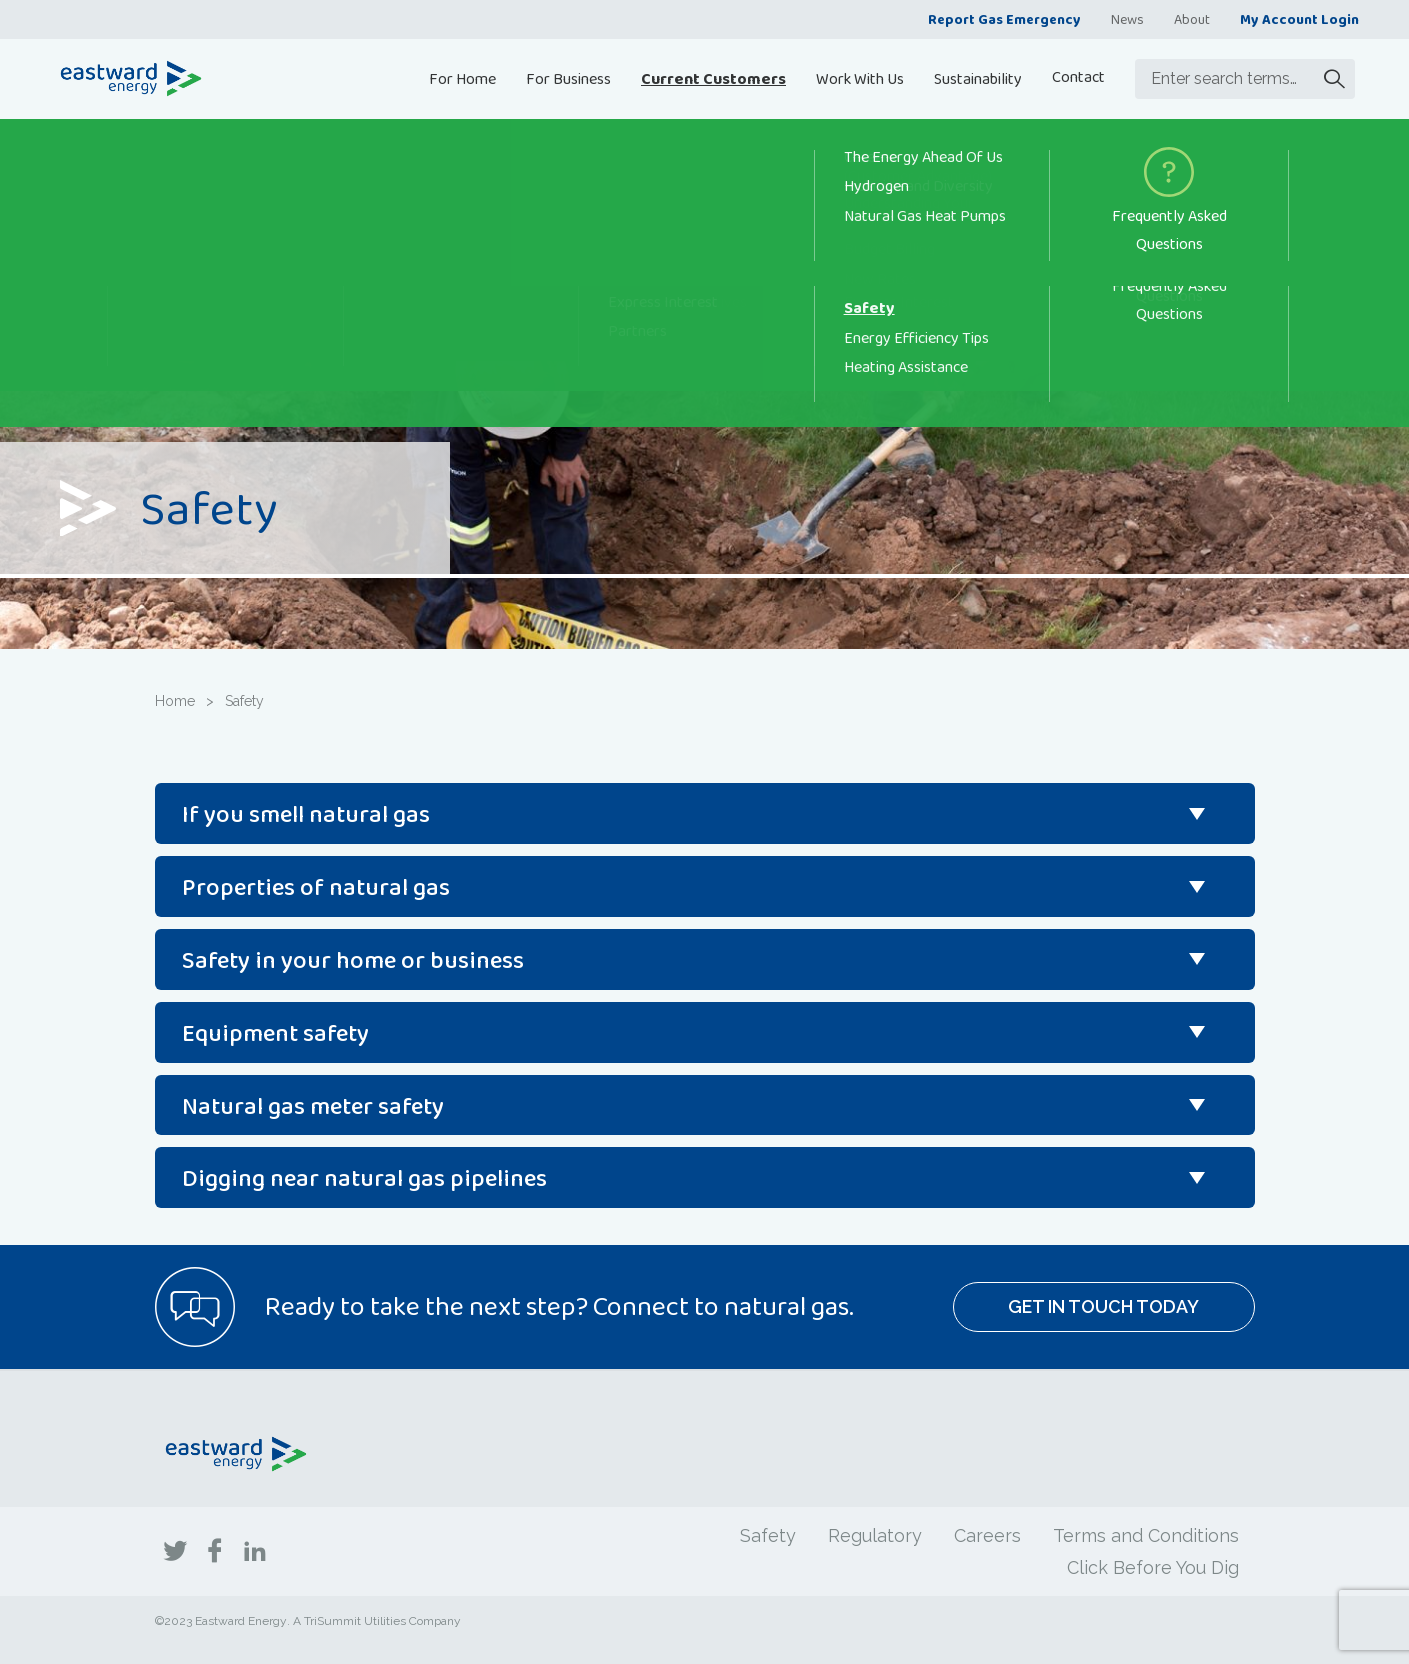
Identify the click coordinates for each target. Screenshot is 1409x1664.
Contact (1078, 76)
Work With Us (860, 78)
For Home (462, 78)
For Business (568, 78)
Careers (987, 1535)
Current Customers (713, 78)
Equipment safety (275, 1032)
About (1192, 19)
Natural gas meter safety (313, 1105)
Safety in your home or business (353, 959)
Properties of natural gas (316, 886)
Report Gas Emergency (1004, 19)
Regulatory (875, 1535)
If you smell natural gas (306, 813)
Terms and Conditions (1146, 1535)
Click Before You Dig (1153, 1567)
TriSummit (332, 1621)
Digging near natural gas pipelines (364, 1177)
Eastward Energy (241, 1621)
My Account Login (1299, 19)
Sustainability (978, 78)
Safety (768, 1535)
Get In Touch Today (1103, 1306)
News (1127, 19)
